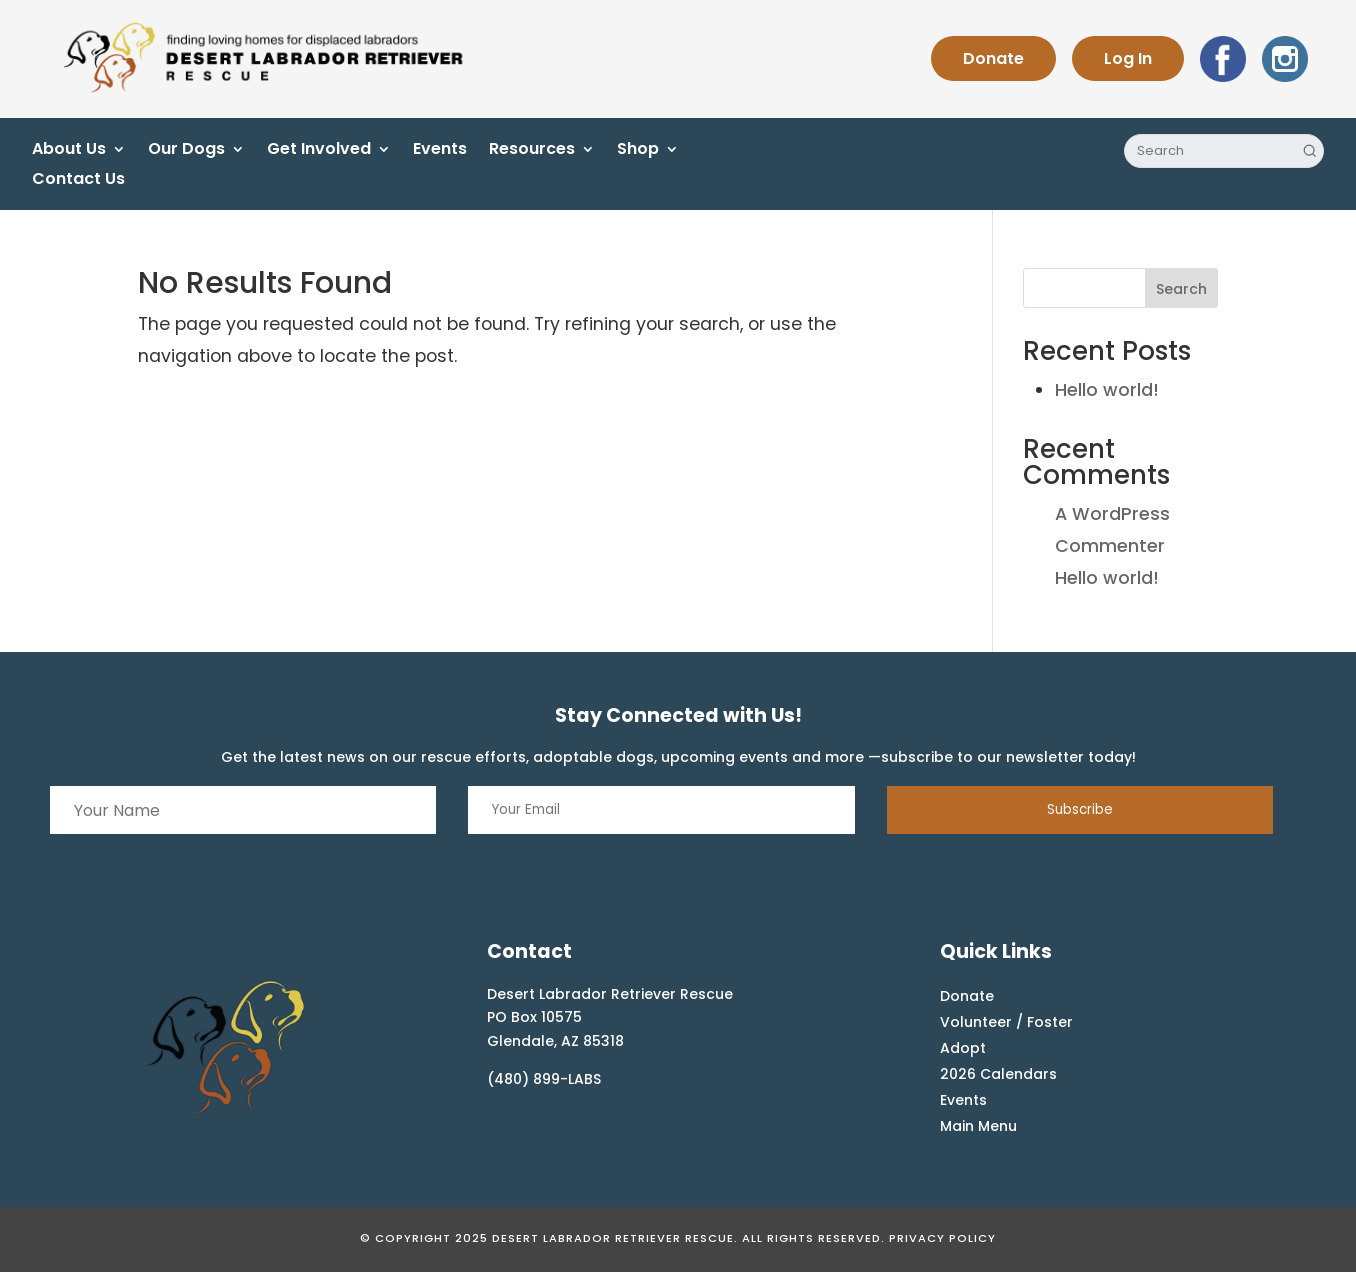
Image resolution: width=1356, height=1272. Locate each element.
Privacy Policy (942, 1238)
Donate (993, 58)
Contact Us (78, 181)
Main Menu (978, 1126)
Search (1181, 289)
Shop (638, 151)
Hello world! (1107, 390)
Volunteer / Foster (1006, 1022)
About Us (69, 151)
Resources (532, 151)
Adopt (963, 1048)
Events (440, 151)
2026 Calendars (998, 1074)
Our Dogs (186, 151)
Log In (1128, 58)
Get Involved (319, 151)
